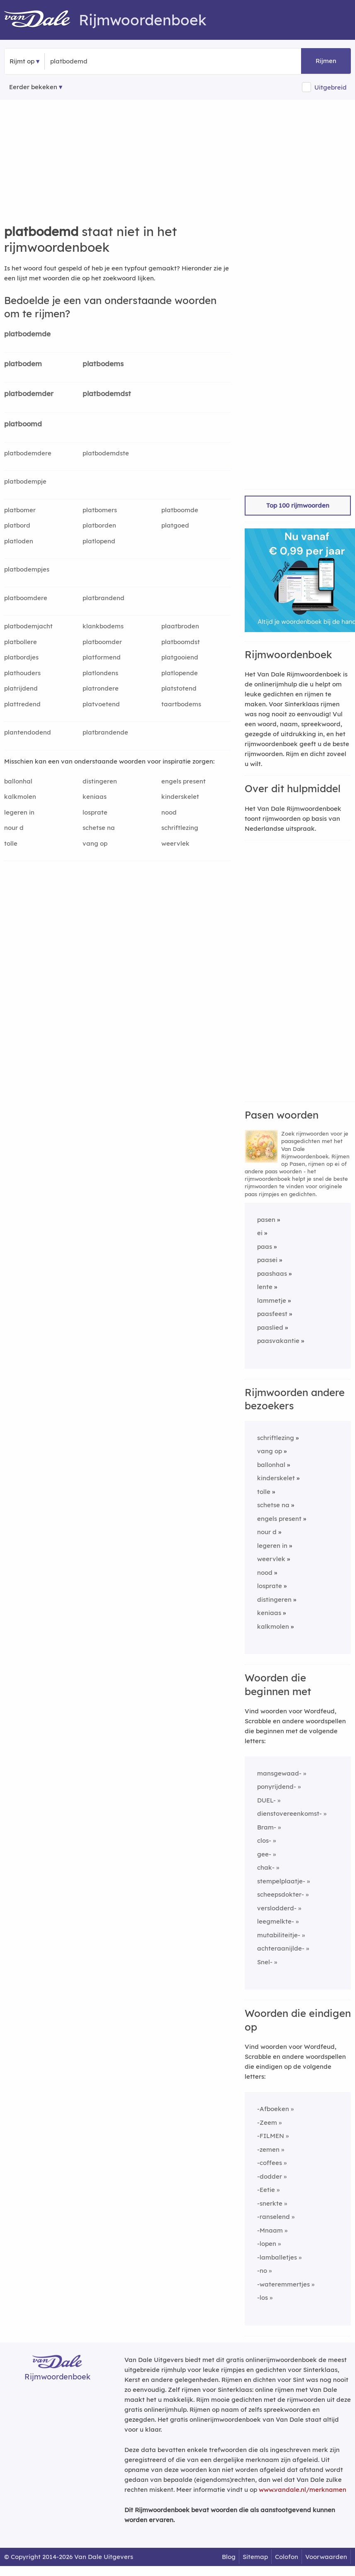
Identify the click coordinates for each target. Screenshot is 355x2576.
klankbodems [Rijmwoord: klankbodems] (103, 626)
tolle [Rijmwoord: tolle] (10, 843)
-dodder (269, 2176)
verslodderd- (277, 1908)
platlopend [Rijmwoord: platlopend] (99, 541)
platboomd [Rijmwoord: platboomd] (23, 423)
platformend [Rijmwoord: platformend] (102, 657)
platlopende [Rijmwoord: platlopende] (179, 673)
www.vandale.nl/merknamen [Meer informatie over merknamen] (302, 2489)
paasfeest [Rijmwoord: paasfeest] (272, 1314)
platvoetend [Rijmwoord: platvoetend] (101, 704)
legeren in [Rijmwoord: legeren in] (19, 812)
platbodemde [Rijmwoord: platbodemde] (27, 333)
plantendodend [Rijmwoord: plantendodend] (27, 732)
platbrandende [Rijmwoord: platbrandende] (105, 732)
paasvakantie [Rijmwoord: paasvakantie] (278, 1341)
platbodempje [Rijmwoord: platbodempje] (25, 481)
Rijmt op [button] (22, 61)
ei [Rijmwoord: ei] (260, 1233)
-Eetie (266, 2190)
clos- (264, 1840)
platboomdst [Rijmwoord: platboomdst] (180, 642)
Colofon (286, 2557)
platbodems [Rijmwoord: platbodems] (103, 363)
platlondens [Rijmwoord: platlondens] (100, 673)
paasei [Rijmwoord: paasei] (267, 1260)
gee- (264, 1854)
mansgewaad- (279, 1773)
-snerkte (269, 2203)
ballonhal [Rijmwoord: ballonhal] (18, 781)
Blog (229, 2557)
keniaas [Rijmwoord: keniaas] (95, 796)
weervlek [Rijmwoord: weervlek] (175, 843)
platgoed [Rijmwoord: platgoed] (175, 525)
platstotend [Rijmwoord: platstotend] (179, 688)
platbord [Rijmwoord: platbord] (17, 525)
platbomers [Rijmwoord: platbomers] (100, 510)
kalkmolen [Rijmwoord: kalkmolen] (20, 796)
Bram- (266, 1827)
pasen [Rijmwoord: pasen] (266, 1220)
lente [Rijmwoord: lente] (264, 1287)
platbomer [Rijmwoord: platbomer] (20, 510)
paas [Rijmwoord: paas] (264, 1246)
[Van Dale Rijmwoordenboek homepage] (41, 20)
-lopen (266, 2244)
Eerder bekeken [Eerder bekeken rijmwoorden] (33, 87)
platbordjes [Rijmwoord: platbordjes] (21, 657)
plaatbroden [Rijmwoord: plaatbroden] (180, 626)
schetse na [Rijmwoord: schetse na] (99, 828)
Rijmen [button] (326, 61)
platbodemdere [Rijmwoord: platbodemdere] (27, 453)
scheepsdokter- (280, 1894)
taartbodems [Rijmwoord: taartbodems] (181, 704)
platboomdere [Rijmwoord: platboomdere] (25, 598)
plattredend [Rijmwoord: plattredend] (22, 704)
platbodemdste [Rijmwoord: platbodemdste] (106, 453)
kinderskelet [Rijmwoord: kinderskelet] (180, 796)
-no (262, 2270)
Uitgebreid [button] (330, 87)
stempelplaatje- (281, 1881)
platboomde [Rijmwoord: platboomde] (179, 510)
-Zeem (267, 2122)
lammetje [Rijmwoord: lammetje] (271, 1300)
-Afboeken (273, 2109)
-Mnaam (270, 2230)
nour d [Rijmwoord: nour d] (14, 828)
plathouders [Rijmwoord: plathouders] (22, 673)
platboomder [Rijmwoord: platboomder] (102, 642)
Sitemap (255, 2557)
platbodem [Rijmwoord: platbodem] (23, 363)
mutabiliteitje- (278, 1935)
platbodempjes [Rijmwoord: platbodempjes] (26, 569)
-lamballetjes (277, 2257)
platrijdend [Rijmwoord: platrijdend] (21, 688)
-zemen (268, 2149)
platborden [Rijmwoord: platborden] (99, 525)
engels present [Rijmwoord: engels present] (183, 781)
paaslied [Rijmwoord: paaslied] (270, 1327)
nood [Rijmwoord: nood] (169, 812)
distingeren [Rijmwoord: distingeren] (100, 781)
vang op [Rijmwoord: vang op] (95, 843)
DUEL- (266, 1800)
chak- (266, 1867)
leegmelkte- (275, 1921)
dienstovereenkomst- (289, 1813)
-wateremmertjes (283, 2284)
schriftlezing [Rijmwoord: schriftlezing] (179, 828)
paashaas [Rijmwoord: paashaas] (272, 1273)
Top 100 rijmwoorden (297, 505)
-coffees (269, 2163)
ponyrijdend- (276, 1786)
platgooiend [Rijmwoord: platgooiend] (179, 657)
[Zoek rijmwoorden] (90, 61)
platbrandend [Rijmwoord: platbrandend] (103, 598)
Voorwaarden (326, 2557)
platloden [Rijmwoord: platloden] (18, 541)
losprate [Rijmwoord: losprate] (95, 812)
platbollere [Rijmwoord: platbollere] (20, 642)
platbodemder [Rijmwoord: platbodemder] (28, 393)
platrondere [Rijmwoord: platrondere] (101, 688)
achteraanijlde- (280, 1948)
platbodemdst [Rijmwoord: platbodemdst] (107, 393)
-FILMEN (270, 2136)
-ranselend (273, 2217)
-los (262, 2297)
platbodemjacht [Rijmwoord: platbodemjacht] (28, 626)
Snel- (264, 1962)
